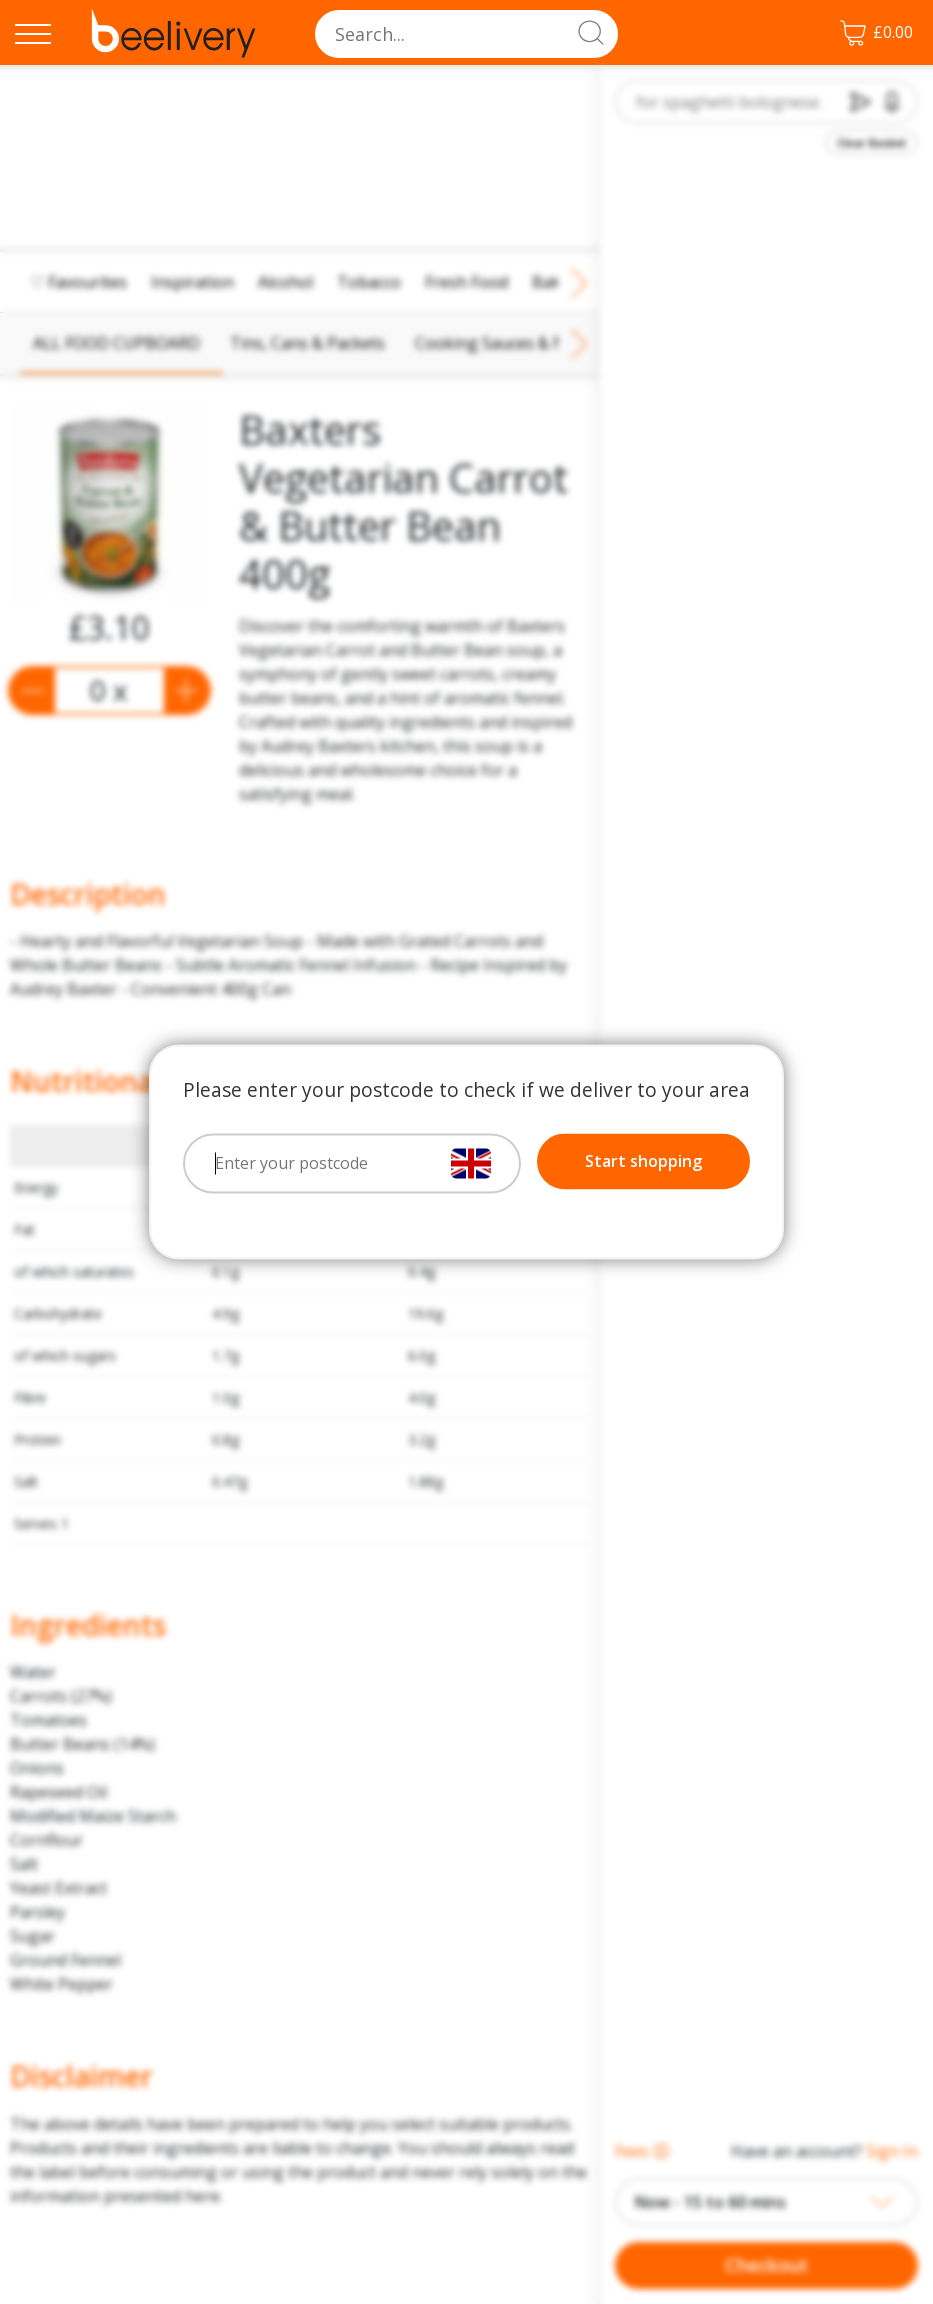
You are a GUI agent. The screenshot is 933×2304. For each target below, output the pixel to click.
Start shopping (643, 1162)
